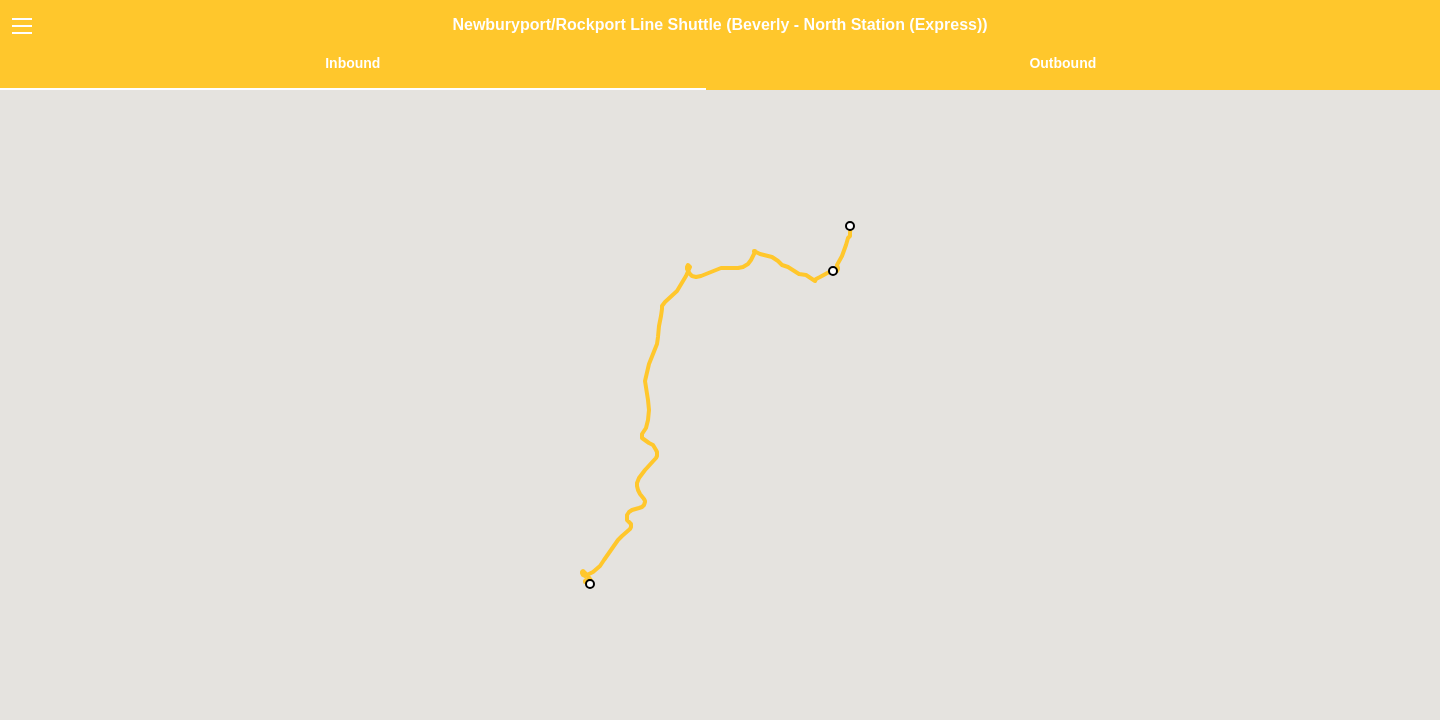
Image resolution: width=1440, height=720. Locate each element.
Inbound (352, 63)
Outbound (1062, 63)
